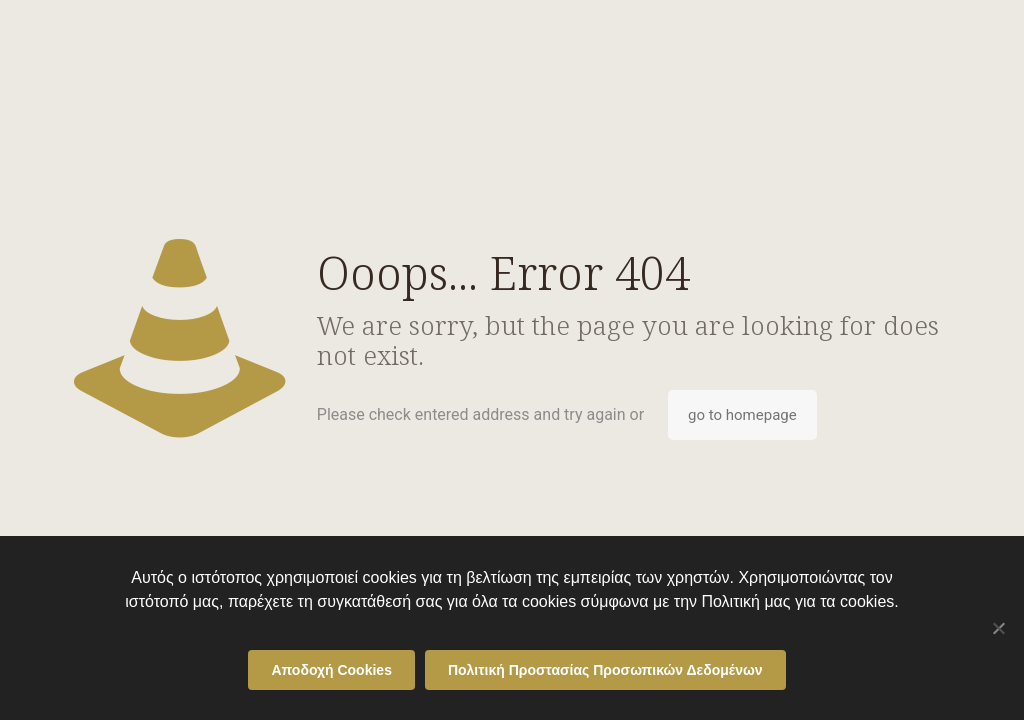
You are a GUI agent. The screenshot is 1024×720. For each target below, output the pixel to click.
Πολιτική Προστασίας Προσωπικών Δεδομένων (605, 670)
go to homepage (742, 415)
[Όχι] (999, 628)
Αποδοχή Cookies (331, 670)
